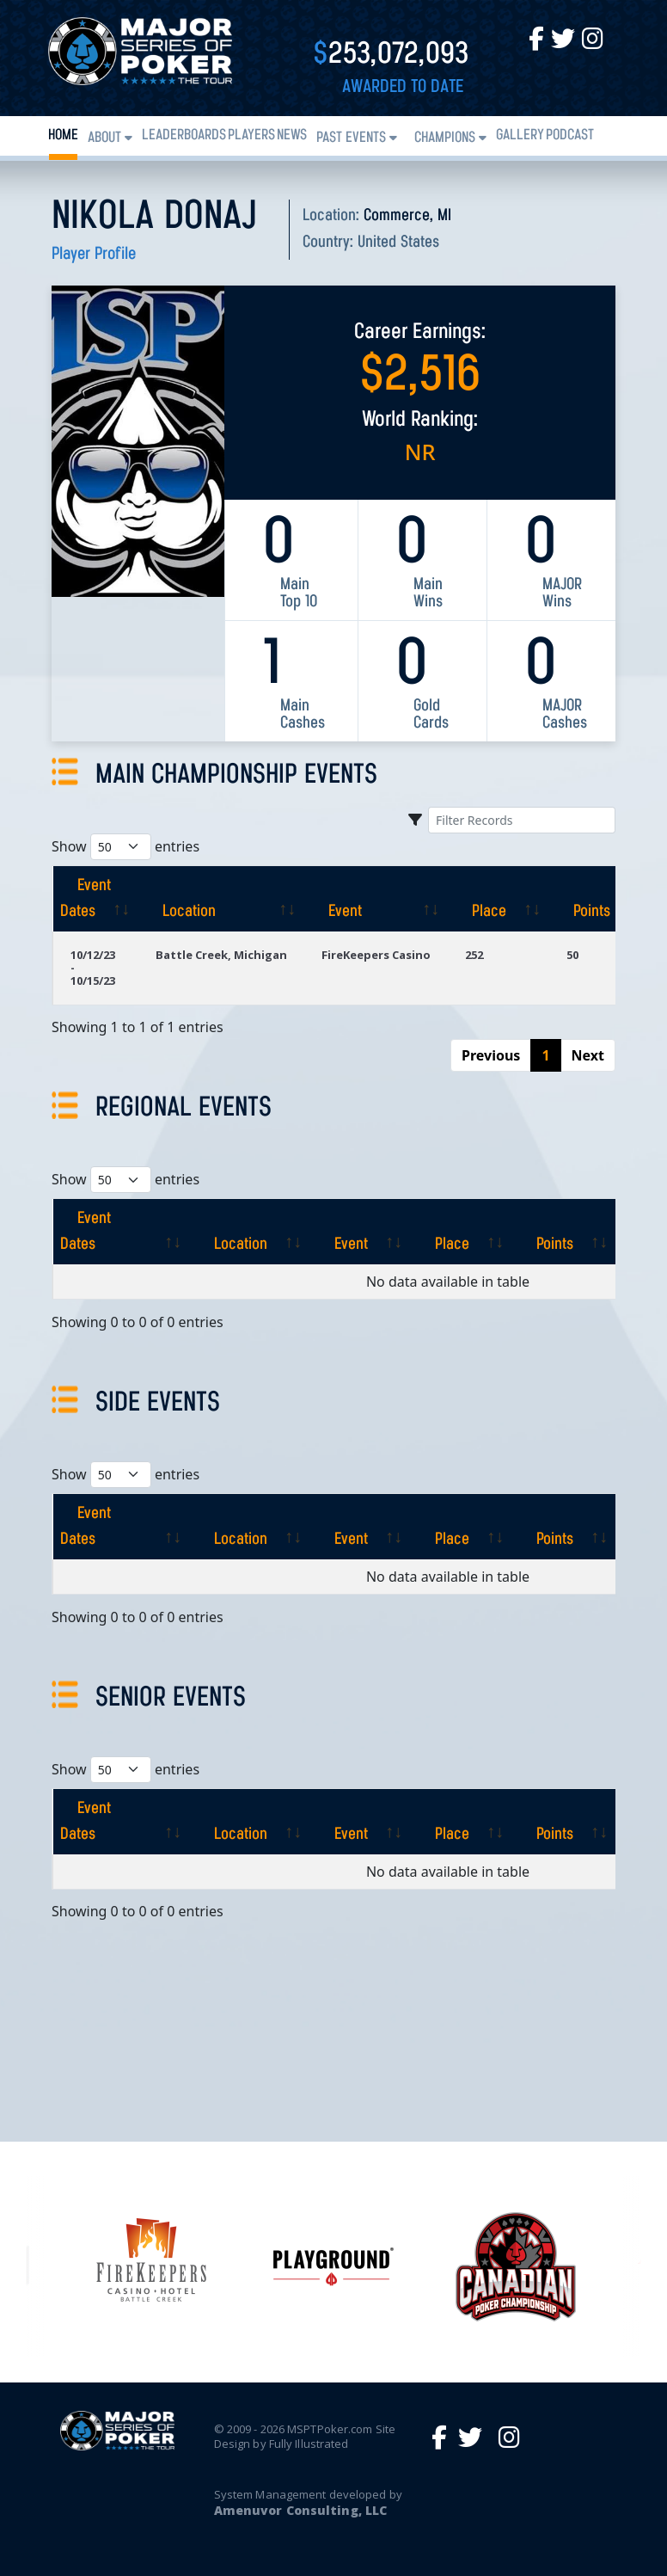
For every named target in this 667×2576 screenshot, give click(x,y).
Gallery (520, 135)
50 (572, 954)
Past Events (351, 138)
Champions (444, 138)
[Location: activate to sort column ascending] (221, 898)
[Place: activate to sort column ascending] (498, 898)
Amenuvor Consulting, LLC (300, 2510)
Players (251, 135)
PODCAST (570, 135)
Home (63, 135)
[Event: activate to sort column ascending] (376, 898)
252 (474, 954)
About (104, 138)
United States (398, 242)
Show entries (125, 846)
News (292, 135)
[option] (333, 2266)
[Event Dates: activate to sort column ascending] (95, 898)
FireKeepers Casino (376, 954)
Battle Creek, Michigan (221, 954)
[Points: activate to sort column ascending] (601, 898)
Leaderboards (184, 135)
